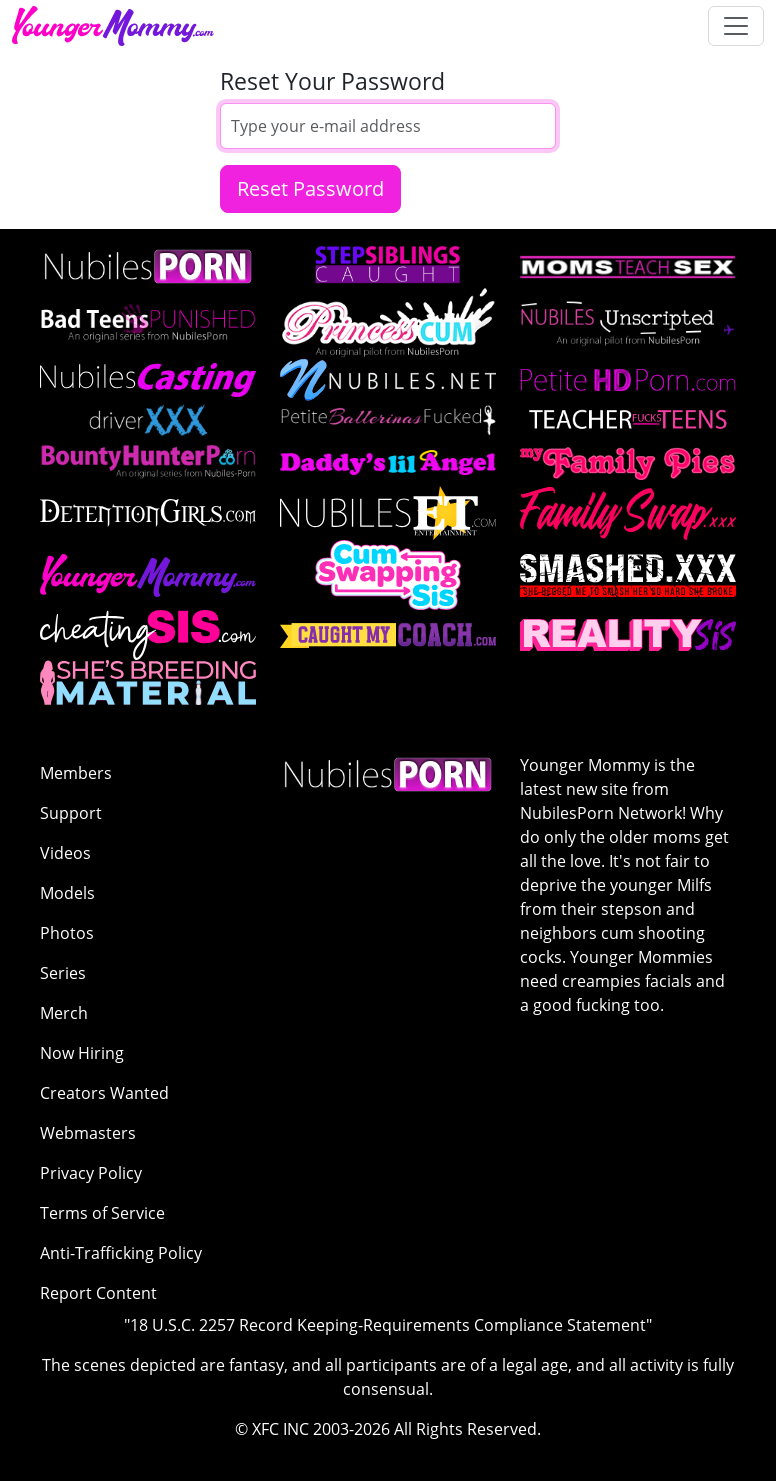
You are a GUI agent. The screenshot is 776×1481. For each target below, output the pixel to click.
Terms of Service (102, 1213)
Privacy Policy (91, 1173)
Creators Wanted (104, 1093)
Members (76, 773)
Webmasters (88, 1133)
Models (67, 893)
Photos (67, 933)
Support (71, 813)
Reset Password (310, 188)
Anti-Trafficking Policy (121, 1253)
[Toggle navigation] (736, 26)
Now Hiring (82, 1053)
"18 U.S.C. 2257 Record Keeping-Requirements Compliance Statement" (388, 1325)
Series (63, 973)
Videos (65, 853)
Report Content (98, 1293)
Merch (64, 1013)
